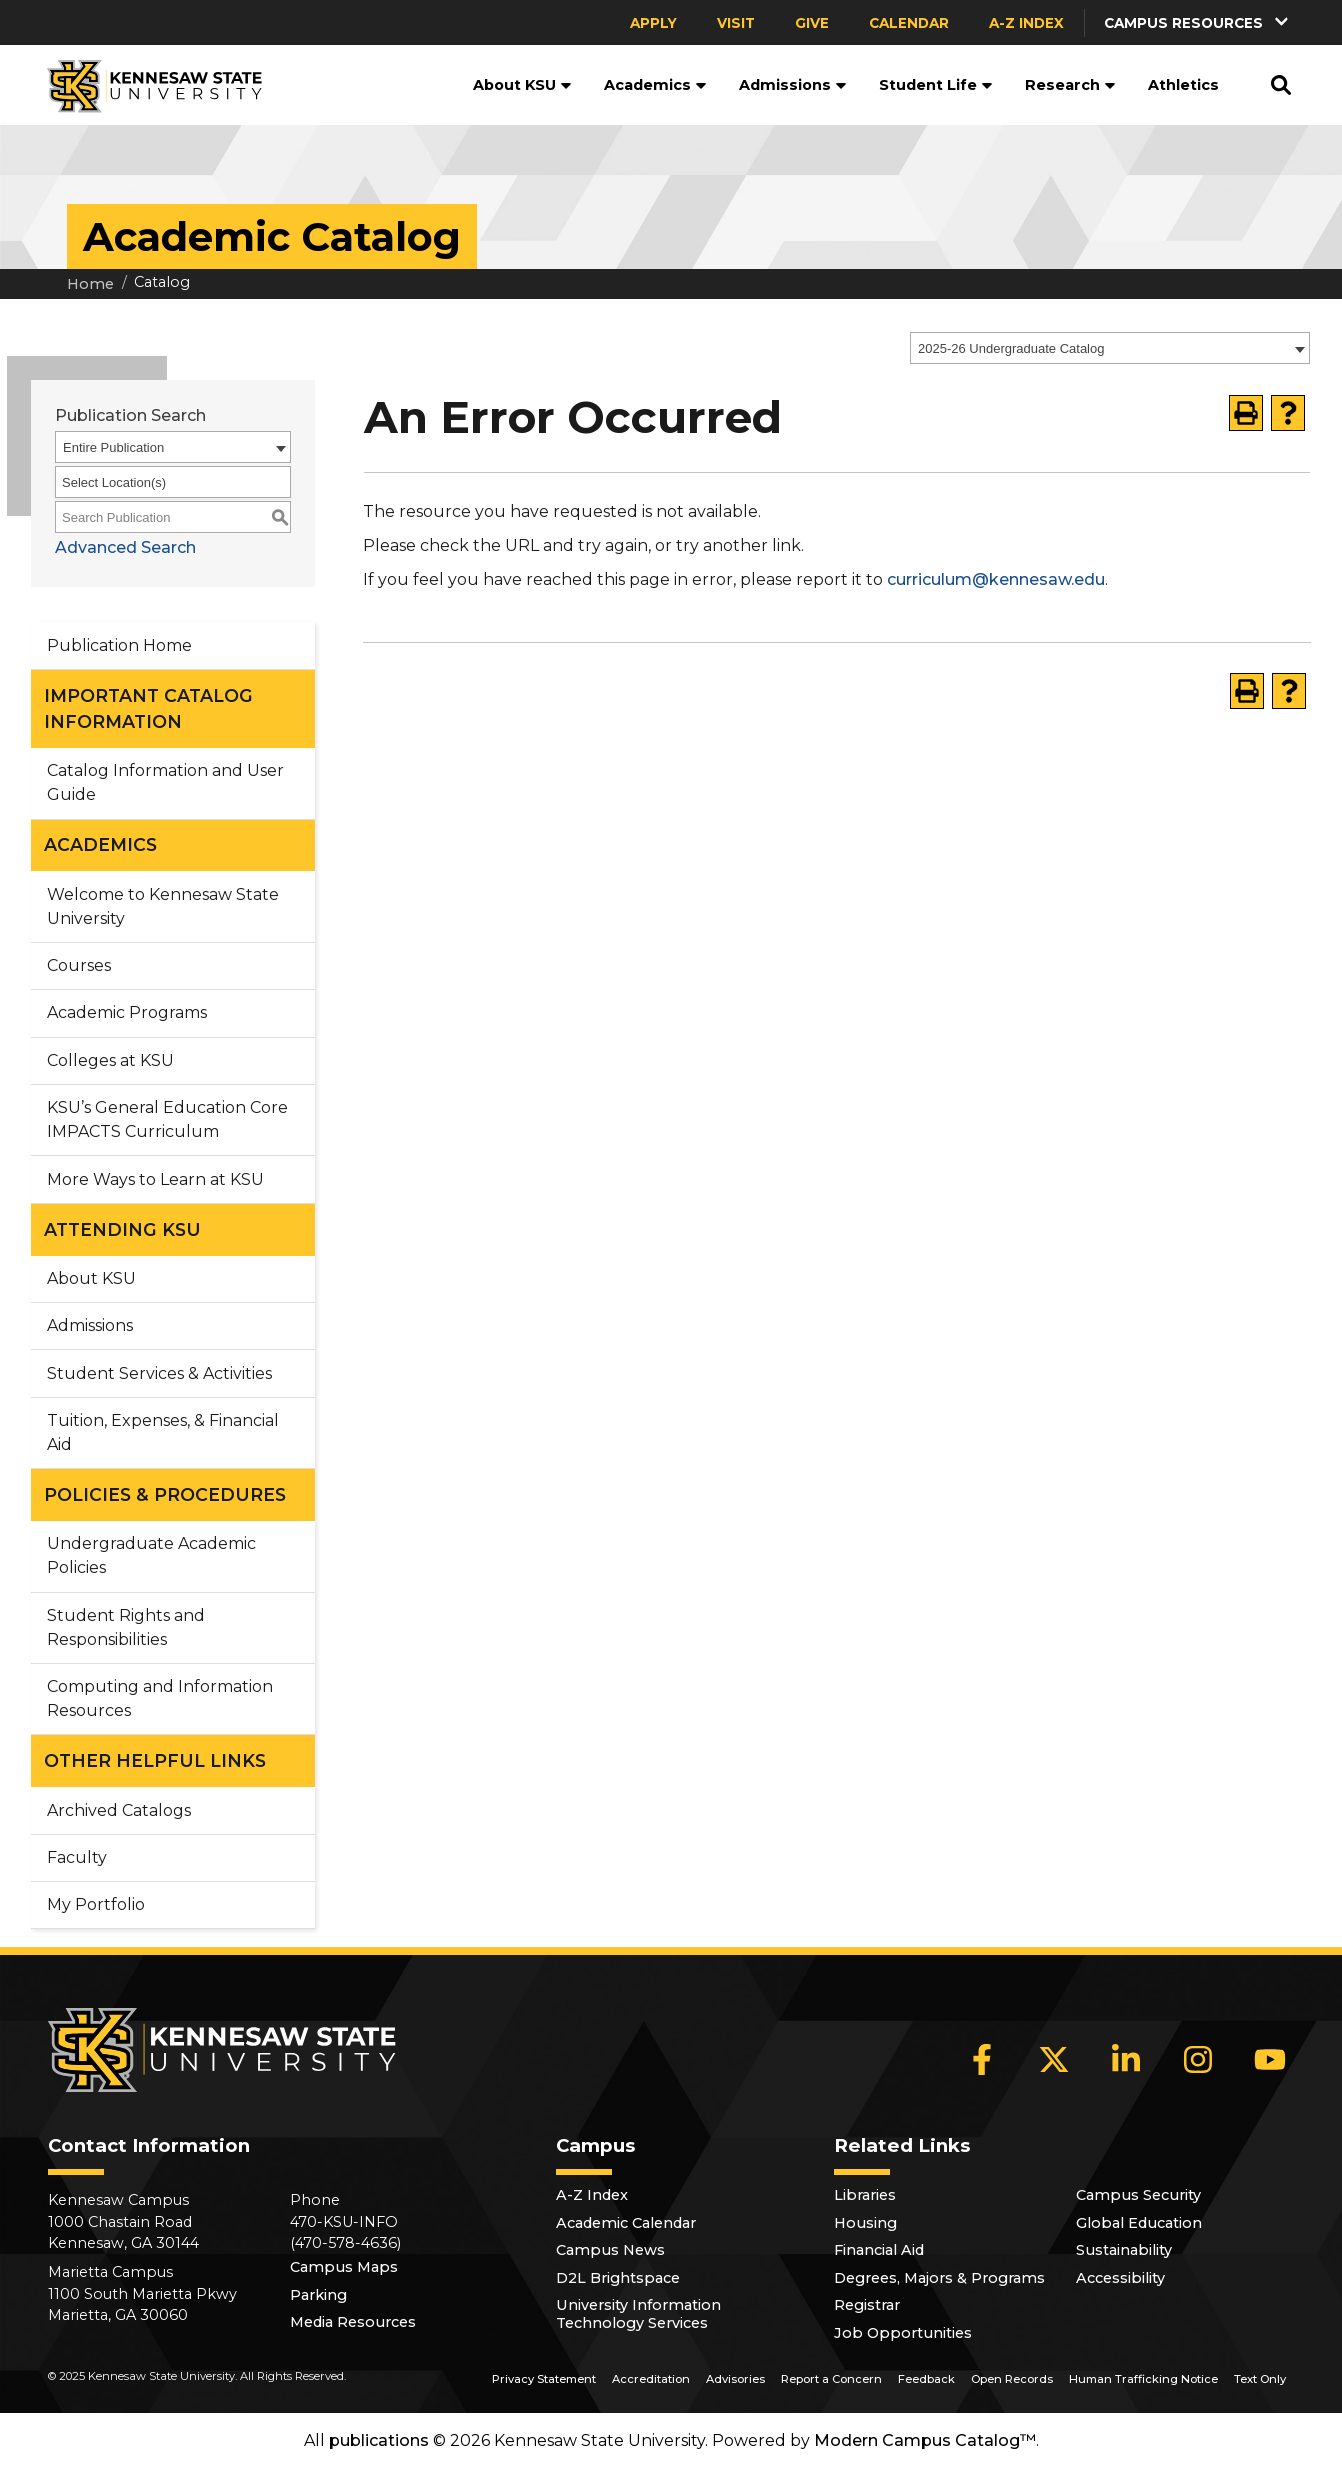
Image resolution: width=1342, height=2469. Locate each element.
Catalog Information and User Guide (165, 782)
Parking (318, 2295)
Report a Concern (831, 2379)
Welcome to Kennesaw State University (163, 906)
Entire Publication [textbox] (113, 447)
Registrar (867, 2305)
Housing (865, 2223)
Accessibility (1120, 2278)
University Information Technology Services (638, 2314)
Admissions (793, 85)
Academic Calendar (626, 2223)
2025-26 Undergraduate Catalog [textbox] (1011, 348)
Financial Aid (879, 2250)
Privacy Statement (544, 2379)
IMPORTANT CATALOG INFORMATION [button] (148, 708)
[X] (1054, 2059)
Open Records (1012, 2379)
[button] (1198, 22)
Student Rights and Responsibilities (126, 1627)
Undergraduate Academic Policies (151, 1555)
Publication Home (119, 645)
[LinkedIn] (1126, 2059)
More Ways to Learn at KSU (155, 1179)
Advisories (735, 2379)
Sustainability (1124, 2250)
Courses (79, 965)
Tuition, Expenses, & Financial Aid (163, 1432)
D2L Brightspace (618, 2278)
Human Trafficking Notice (1143, 2379)
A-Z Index (1026, 23)
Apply (653, 23)
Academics (655, 85)
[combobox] (1110, 348)
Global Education (1139, 2223)
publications (379, 2440)
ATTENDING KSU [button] (122, 1229)
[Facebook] (982, 2059)
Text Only (1260, 2379)
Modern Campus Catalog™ (925, 2440)
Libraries (865, 2195)
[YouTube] (1270, 2059)
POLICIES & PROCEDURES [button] (165, 1494)
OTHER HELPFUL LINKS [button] (155, 1760)
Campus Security (1138, 2195)
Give (812, 23)
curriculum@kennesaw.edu (996, 579)
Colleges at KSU (110, 1060)
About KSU (522, 85)
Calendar (909, 23)
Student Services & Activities (159, 1373)
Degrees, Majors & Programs (939, 2278)
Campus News (610, 2250)
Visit (736, 23)
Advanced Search (125, 547)
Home (90, 284)
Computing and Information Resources (160, 1698)
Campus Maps (344, 2267)
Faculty (77, 1857)
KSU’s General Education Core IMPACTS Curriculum (167, 1119)
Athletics (1183, 85)
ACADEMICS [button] (100, 844)
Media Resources (353, 2322)
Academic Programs (127, 1012)
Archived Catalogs (119, 1810)
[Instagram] (1198, 2059)
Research (1070, 85)
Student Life (936, 85)
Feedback (926, 2379)
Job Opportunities (903, 2333)
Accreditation (651, 2379)
